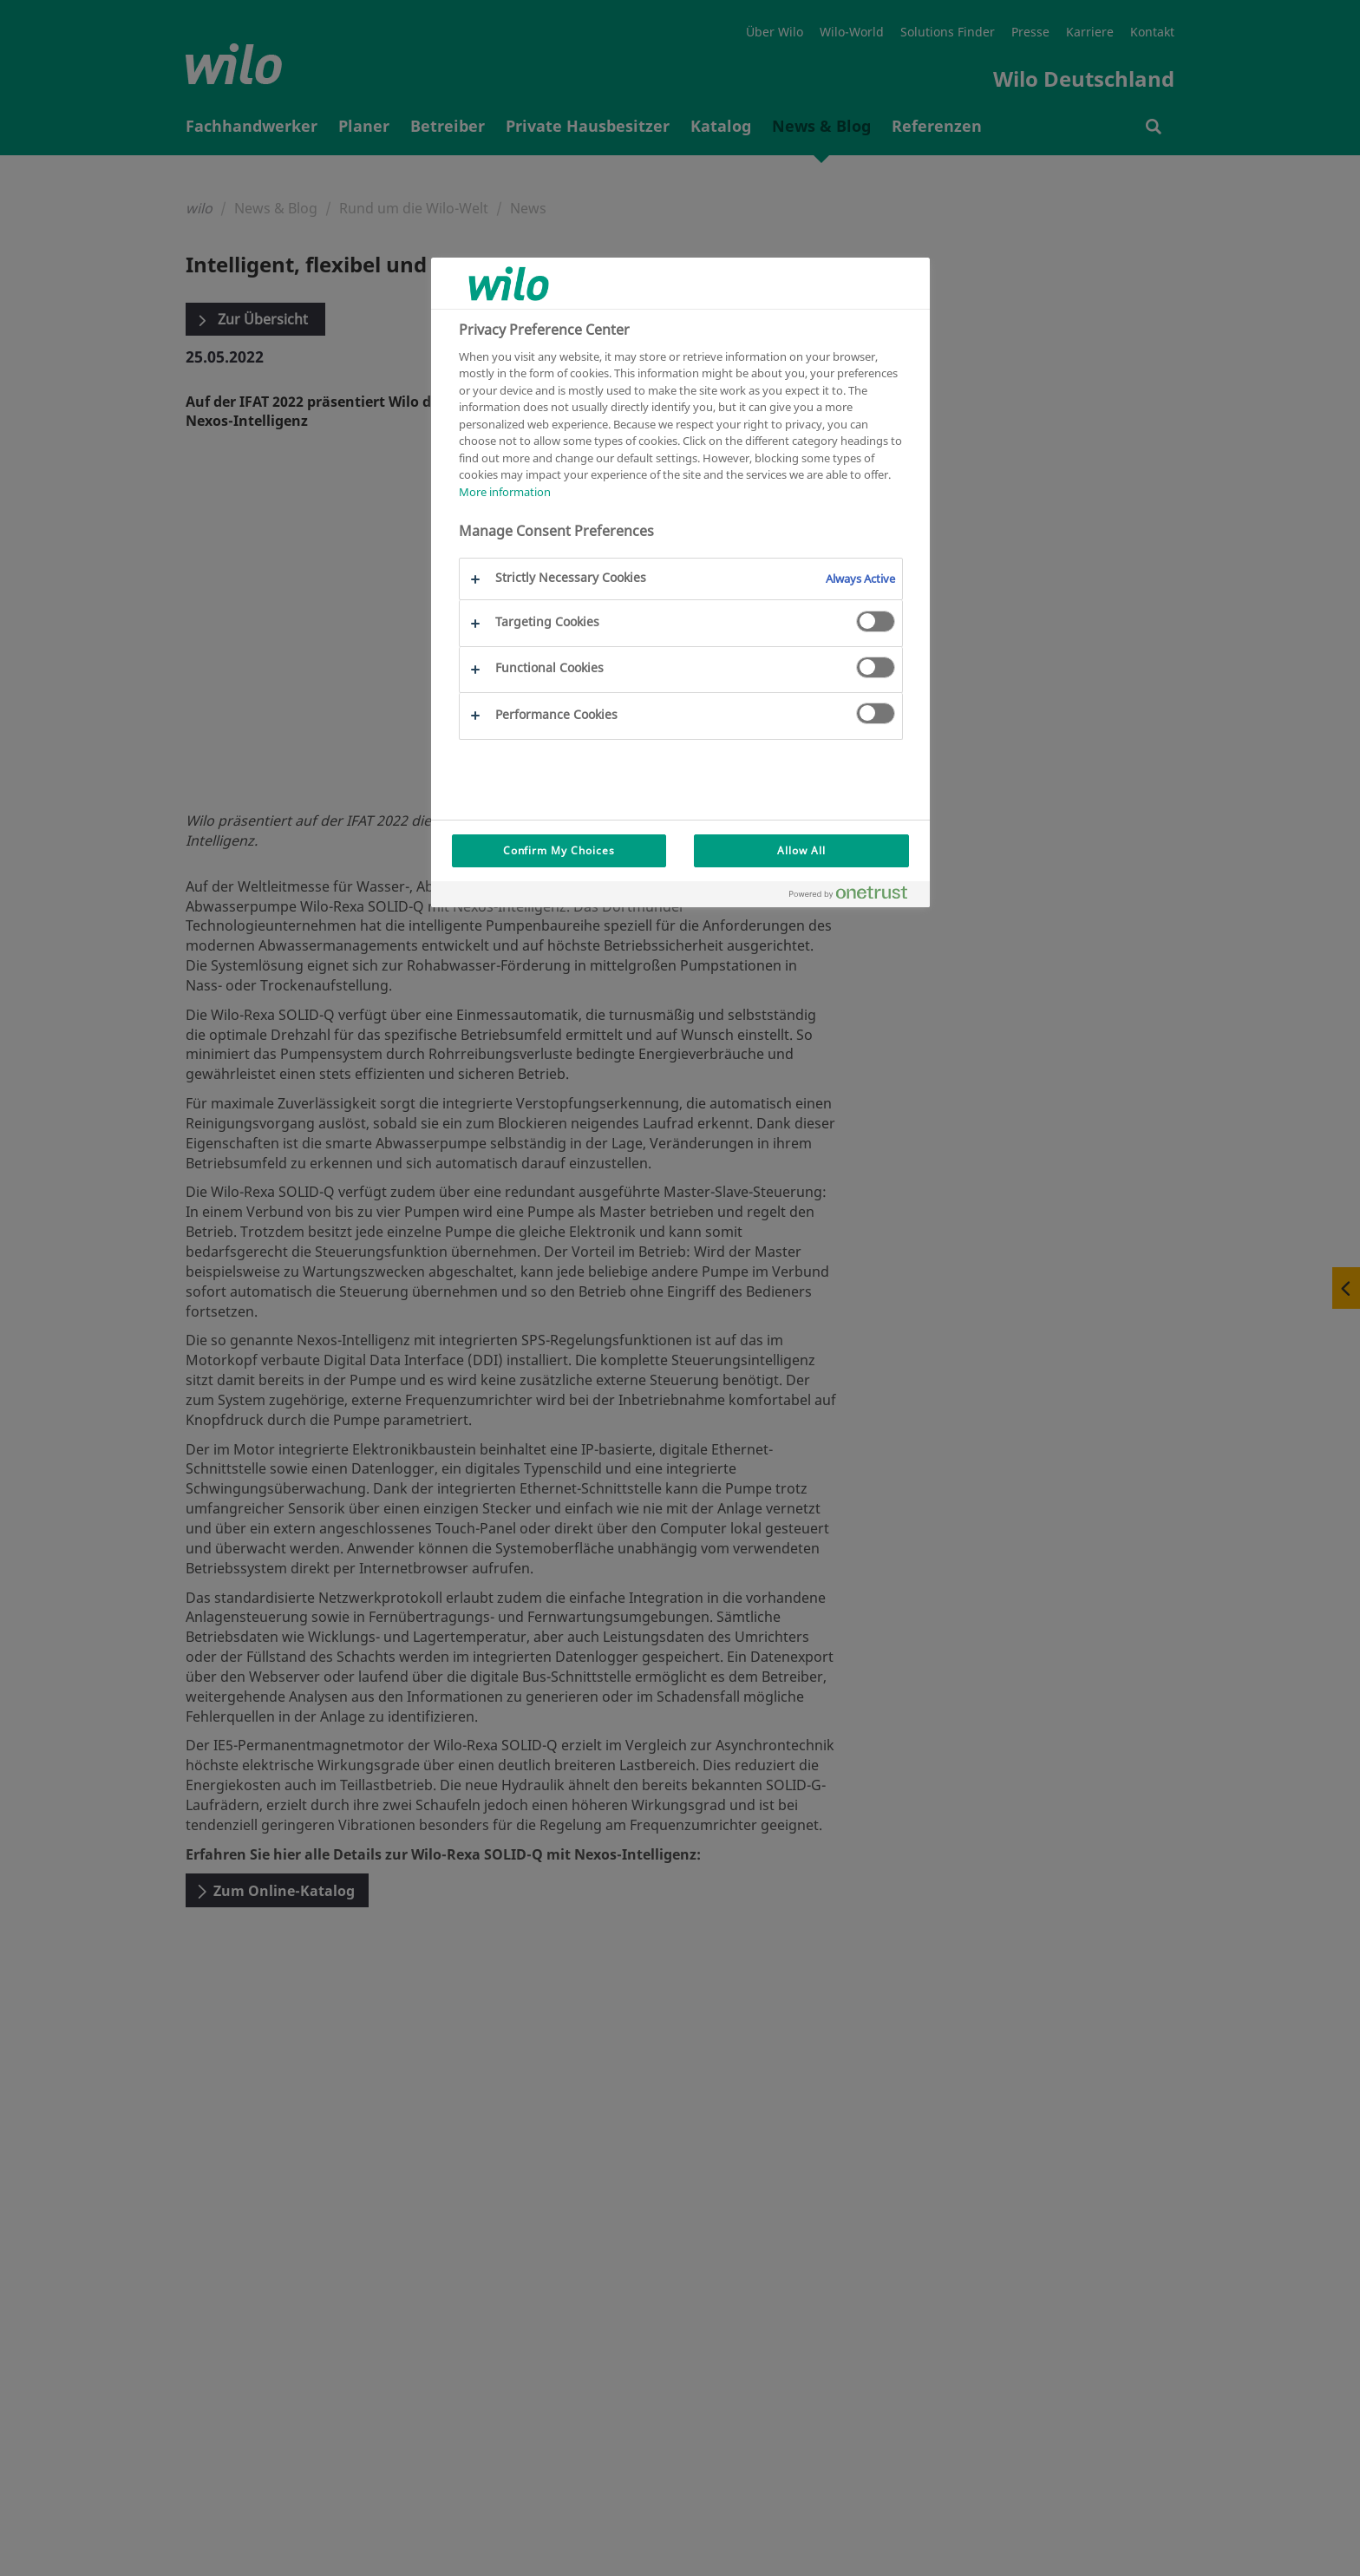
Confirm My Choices (559, 850)
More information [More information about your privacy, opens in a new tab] (505, 492)
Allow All (801, 850)
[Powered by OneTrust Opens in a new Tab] (855, 896)
